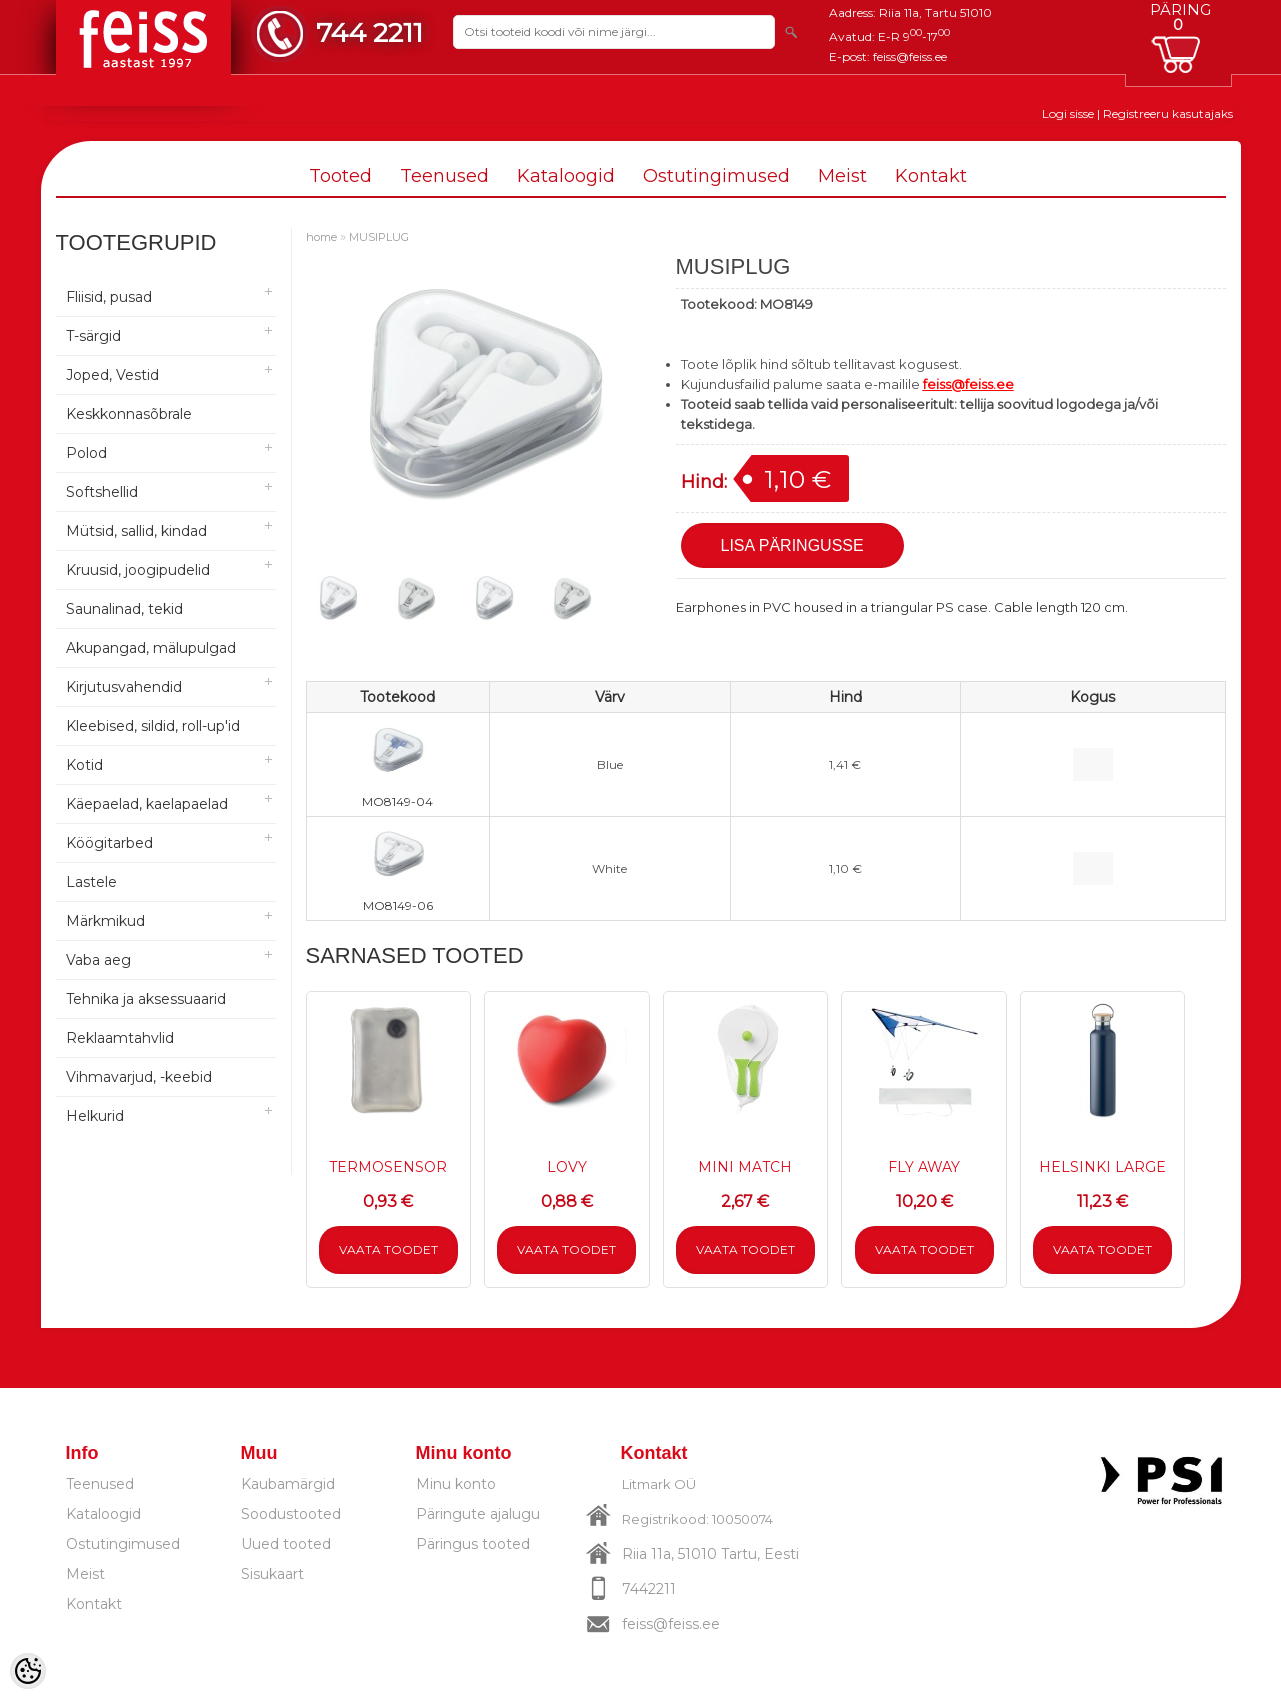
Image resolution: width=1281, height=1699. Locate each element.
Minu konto (456, 1484)
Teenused (444, 176)
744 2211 (369, 32)
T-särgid (93, 336)
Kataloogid (566, 176)
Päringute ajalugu (478, 1514)
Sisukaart (272, 1574)
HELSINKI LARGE (1102, 1167)
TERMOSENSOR (388, 1167)
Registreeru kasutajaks (1168, 113)
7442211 (649, 1589)
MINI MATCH (745, 1167)
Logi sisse (1068, 113)
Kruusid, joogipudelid (138, 570)
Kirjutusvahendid (124, 687)
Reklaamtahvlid (120, 1038)
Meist (842, 176)
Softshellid (102, 492)
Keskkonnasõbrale (129, 414)
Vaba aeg (98, 960)
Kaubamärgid (288, 1484)
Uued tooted (286, 1544)
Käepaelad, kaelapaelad (147, 804)
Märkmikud (105, 921)
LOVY (567, 1167)
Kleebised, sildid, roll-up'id (153, 726)
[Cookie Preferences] (28, 1671)
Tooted (340, 176)
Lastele (91, 882)
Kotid (84, 765)
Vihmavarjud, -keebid (139, 1077)
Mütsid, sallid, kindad (136, 531)
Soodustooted (291, 1514)
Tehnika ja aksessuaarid (146, 999)
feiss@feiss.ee (910, 56)
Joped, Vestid (112, 375)
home (321, 237)
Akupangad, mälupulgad (151, 648)
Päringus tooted (473, 1544)
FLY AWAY (924, 1167)
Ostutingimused (716, 176)
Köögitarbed (109, 843)
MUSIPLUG (379, 237)
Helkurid (95, 1116)
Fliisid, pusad (109, 297)
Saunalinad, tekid (124, 609)
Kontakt (931, 176)
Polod (86, 453)
